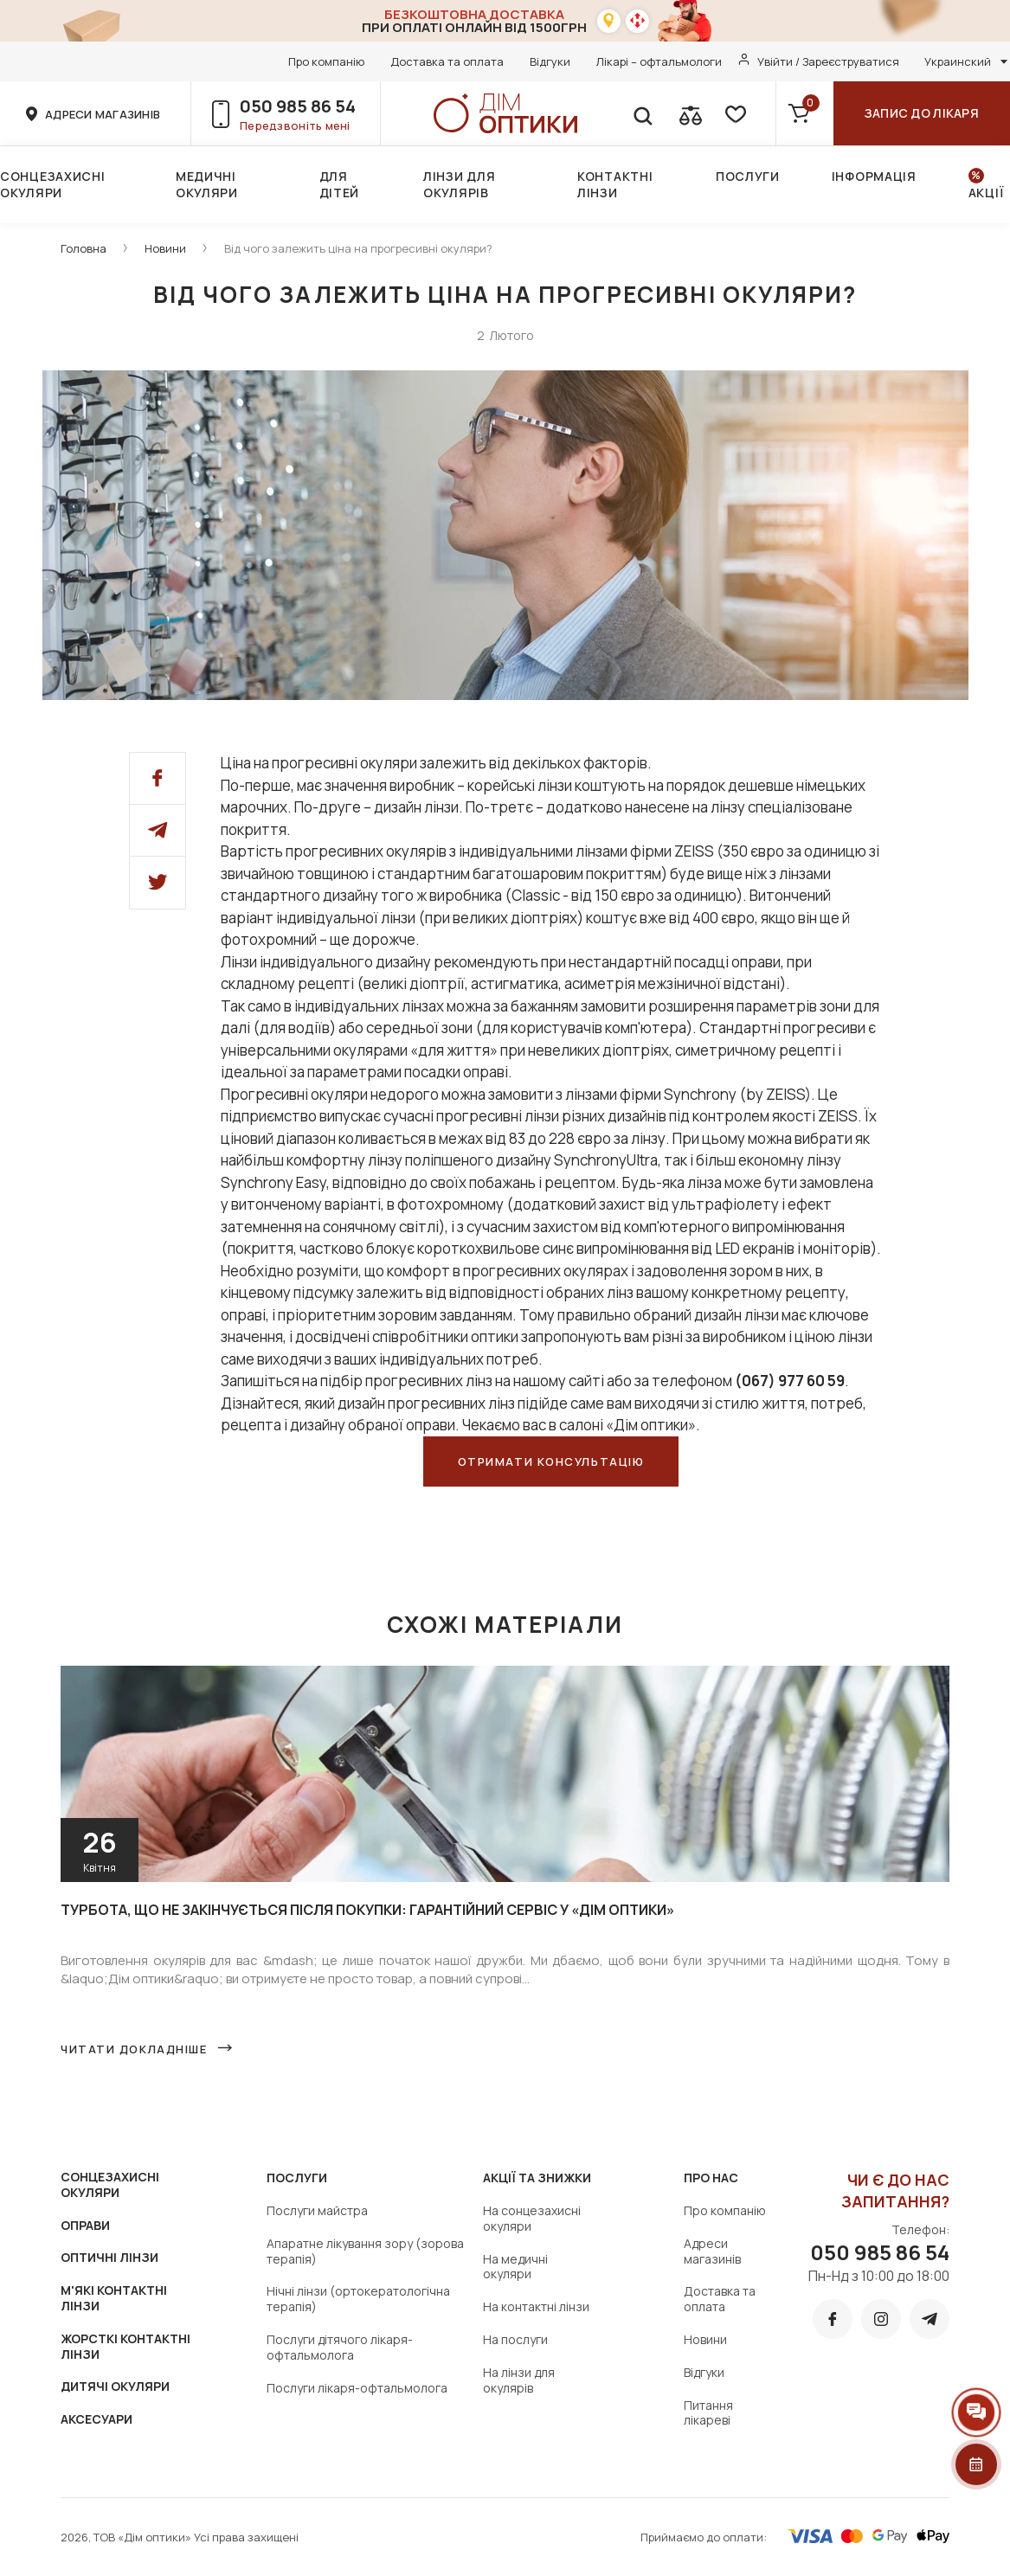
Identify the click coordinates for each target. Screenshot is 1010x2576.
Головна (83, 248)
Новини (165, 248)
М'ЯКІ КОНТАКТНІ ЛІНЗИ (114, 2298)
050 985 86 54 (298, 106)
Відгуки (550, 61)
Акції (986, 192)
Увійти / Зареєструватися (828, 61)
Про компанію (326, 61)
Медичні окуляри (207, 184)
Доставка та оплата (447, 61)
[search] (642, 113)
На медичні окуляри (515, 2267)
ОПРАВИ (85, 2225)
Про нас (711, 2177)
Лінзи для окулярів (459, 184)
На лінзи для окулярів (519, 2380)
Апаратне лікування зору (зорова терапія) (365, 2251)
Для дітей (339, 184)
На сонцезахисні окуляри (532, 2218)
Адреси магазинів (712, 2251)
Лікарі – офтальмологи (659, 61)
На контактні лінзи (536, 2306)
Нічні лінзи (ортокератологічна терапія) (358, 2299)
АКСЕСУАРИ (96, 2419)
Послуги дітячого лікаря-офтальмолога (340, 2347)
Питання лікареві (708, 2413)
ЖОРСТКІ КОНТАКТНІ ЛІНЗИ (125, 2346)
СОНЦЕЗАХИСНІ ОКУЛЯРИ (110, 2184)
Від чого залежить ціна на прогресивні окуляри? (358, 248)
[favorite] (734, 113)
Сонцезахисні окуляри (52, 184)
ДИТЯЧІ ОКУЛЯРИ (115, 2386)
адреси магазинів (102, 114)
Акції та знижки (537, 2177)
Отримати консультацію (551, 1461)
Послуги (748, 176)
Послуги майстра (317, 2210)
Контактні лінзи (615, 184)
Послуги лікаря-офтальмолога (357, 2388)
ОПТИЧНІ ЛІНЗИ (109, 2257)
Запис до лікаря (922, 113)
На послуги (515, 2339)
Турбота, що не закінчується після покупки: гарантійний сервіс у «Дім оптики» (367, 1909)
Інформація (874, 176)
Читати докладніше (134, 2049)
